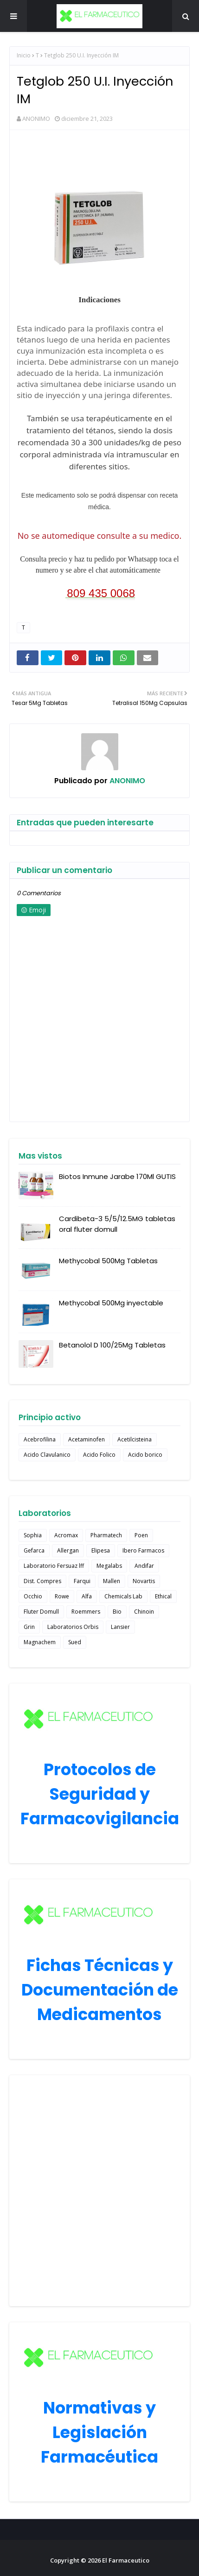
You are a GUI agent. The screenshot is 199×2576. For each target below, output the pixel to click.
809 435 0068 (101, 593)
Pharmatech (106, 1535)
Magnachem (40, 1642)
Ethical (163, 1596)
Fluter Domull (41, 1611)
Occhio (33, 1596)
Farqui (82, 1581)
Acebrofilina (40, 1439)
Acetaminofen (86, 1439)
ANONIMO (36, 118)
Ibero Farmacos (143, 1550)
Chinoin (144, 1611)
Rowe (62, 1596)
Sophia (33, 1535)
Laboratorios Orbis (72, 1627)
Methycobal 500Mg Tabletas (108, 1261)
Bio (117, 1611)
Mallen (111, 1581)
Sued (74, 1642)
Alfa (87, 1596)
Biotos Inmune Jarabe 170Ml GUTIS (117, 1176)
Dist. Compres (42, 1581)
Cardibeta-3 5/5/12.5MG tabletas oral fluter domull (117, 1224)
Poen (141, 1535)
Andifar (144, 1566)
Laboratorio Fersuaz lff (54, 1566)
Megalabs (109, 1566)
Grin (29, 1627)
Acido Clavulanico (47, 1455)
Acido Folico (99, 1455)
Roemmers (85, 1611)
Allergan (68, 1550)
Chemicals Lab (123, 1596)
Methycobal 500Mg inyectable (111, 1303)
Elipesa (100, 1550)
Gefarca (34, 1550)
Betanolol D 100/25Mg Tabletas (112, 1345)
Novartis (144, 1581)
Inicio (24, 55)
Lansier (120, 1627)
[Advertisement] (99, 2190)
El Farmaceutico (125, 2560)
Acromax (66, 1535)
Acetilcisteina (134, 1439)
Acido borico (145, 1455)
